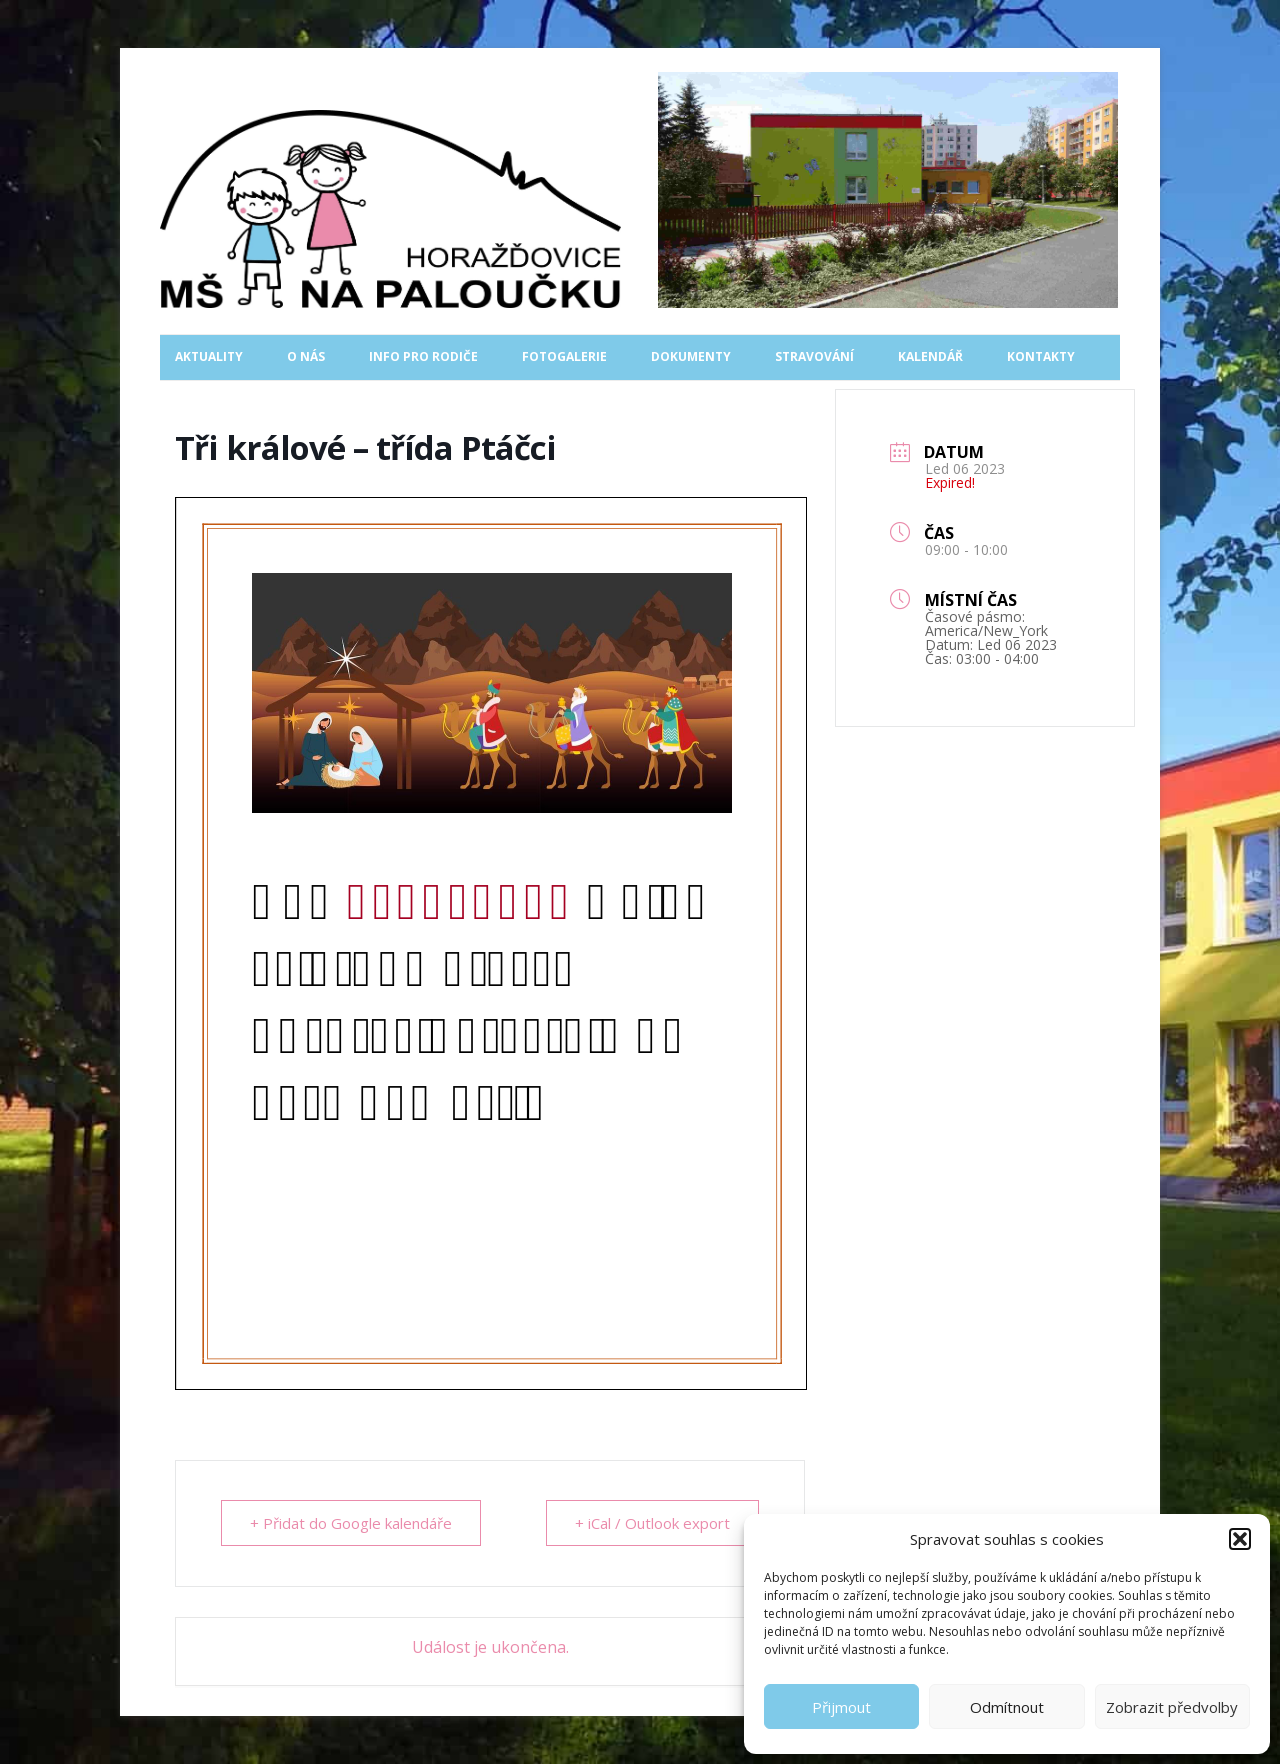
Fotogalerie (564, 356)
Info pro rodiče (423, 356)
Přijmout (841, 1707)
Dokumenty (691, 356)
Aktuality (209, 356)
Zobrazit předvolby (1172, 1707)
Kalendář (930, 356)
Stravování (814, 356)
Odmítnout (1007, 1707)
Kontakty (1041, 356)
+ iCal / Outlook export (652, 1523)
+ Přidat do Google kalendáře (351, 1523)
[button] (1240, 1539)
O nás (306, 356)
